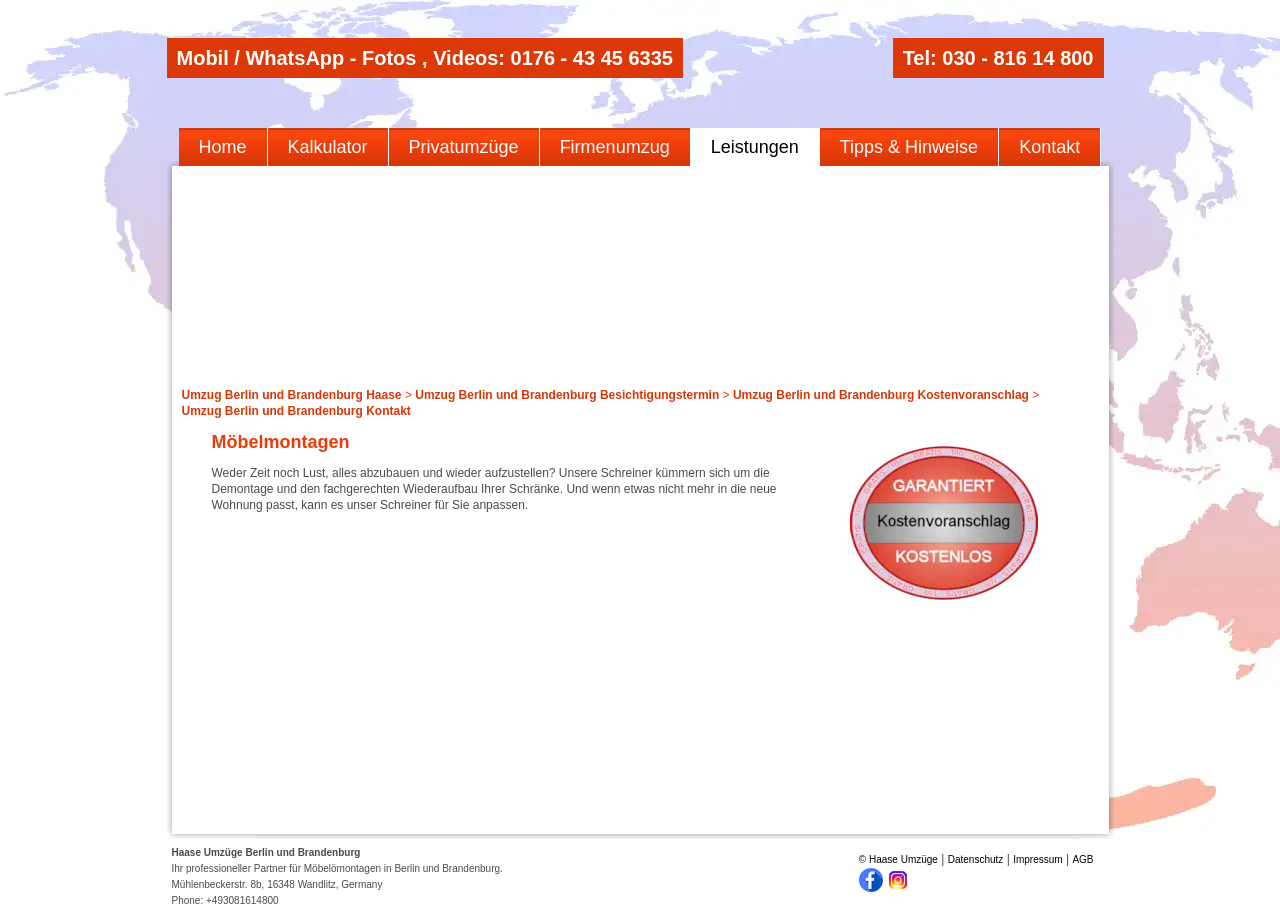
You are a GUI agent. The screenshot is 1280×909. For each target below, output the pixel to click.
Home (223, 147)
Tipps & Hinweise (909, 147)
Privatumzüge (464, 147)
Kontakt (1049, 147)
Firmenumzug (615, 147)
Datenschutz (976, 859)
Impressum (1037, 859)
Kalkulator (328, 147)
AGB (1082, 859)
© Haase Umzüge (898, 859)
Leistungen (755, 147)
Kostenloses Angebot (944, 523)
